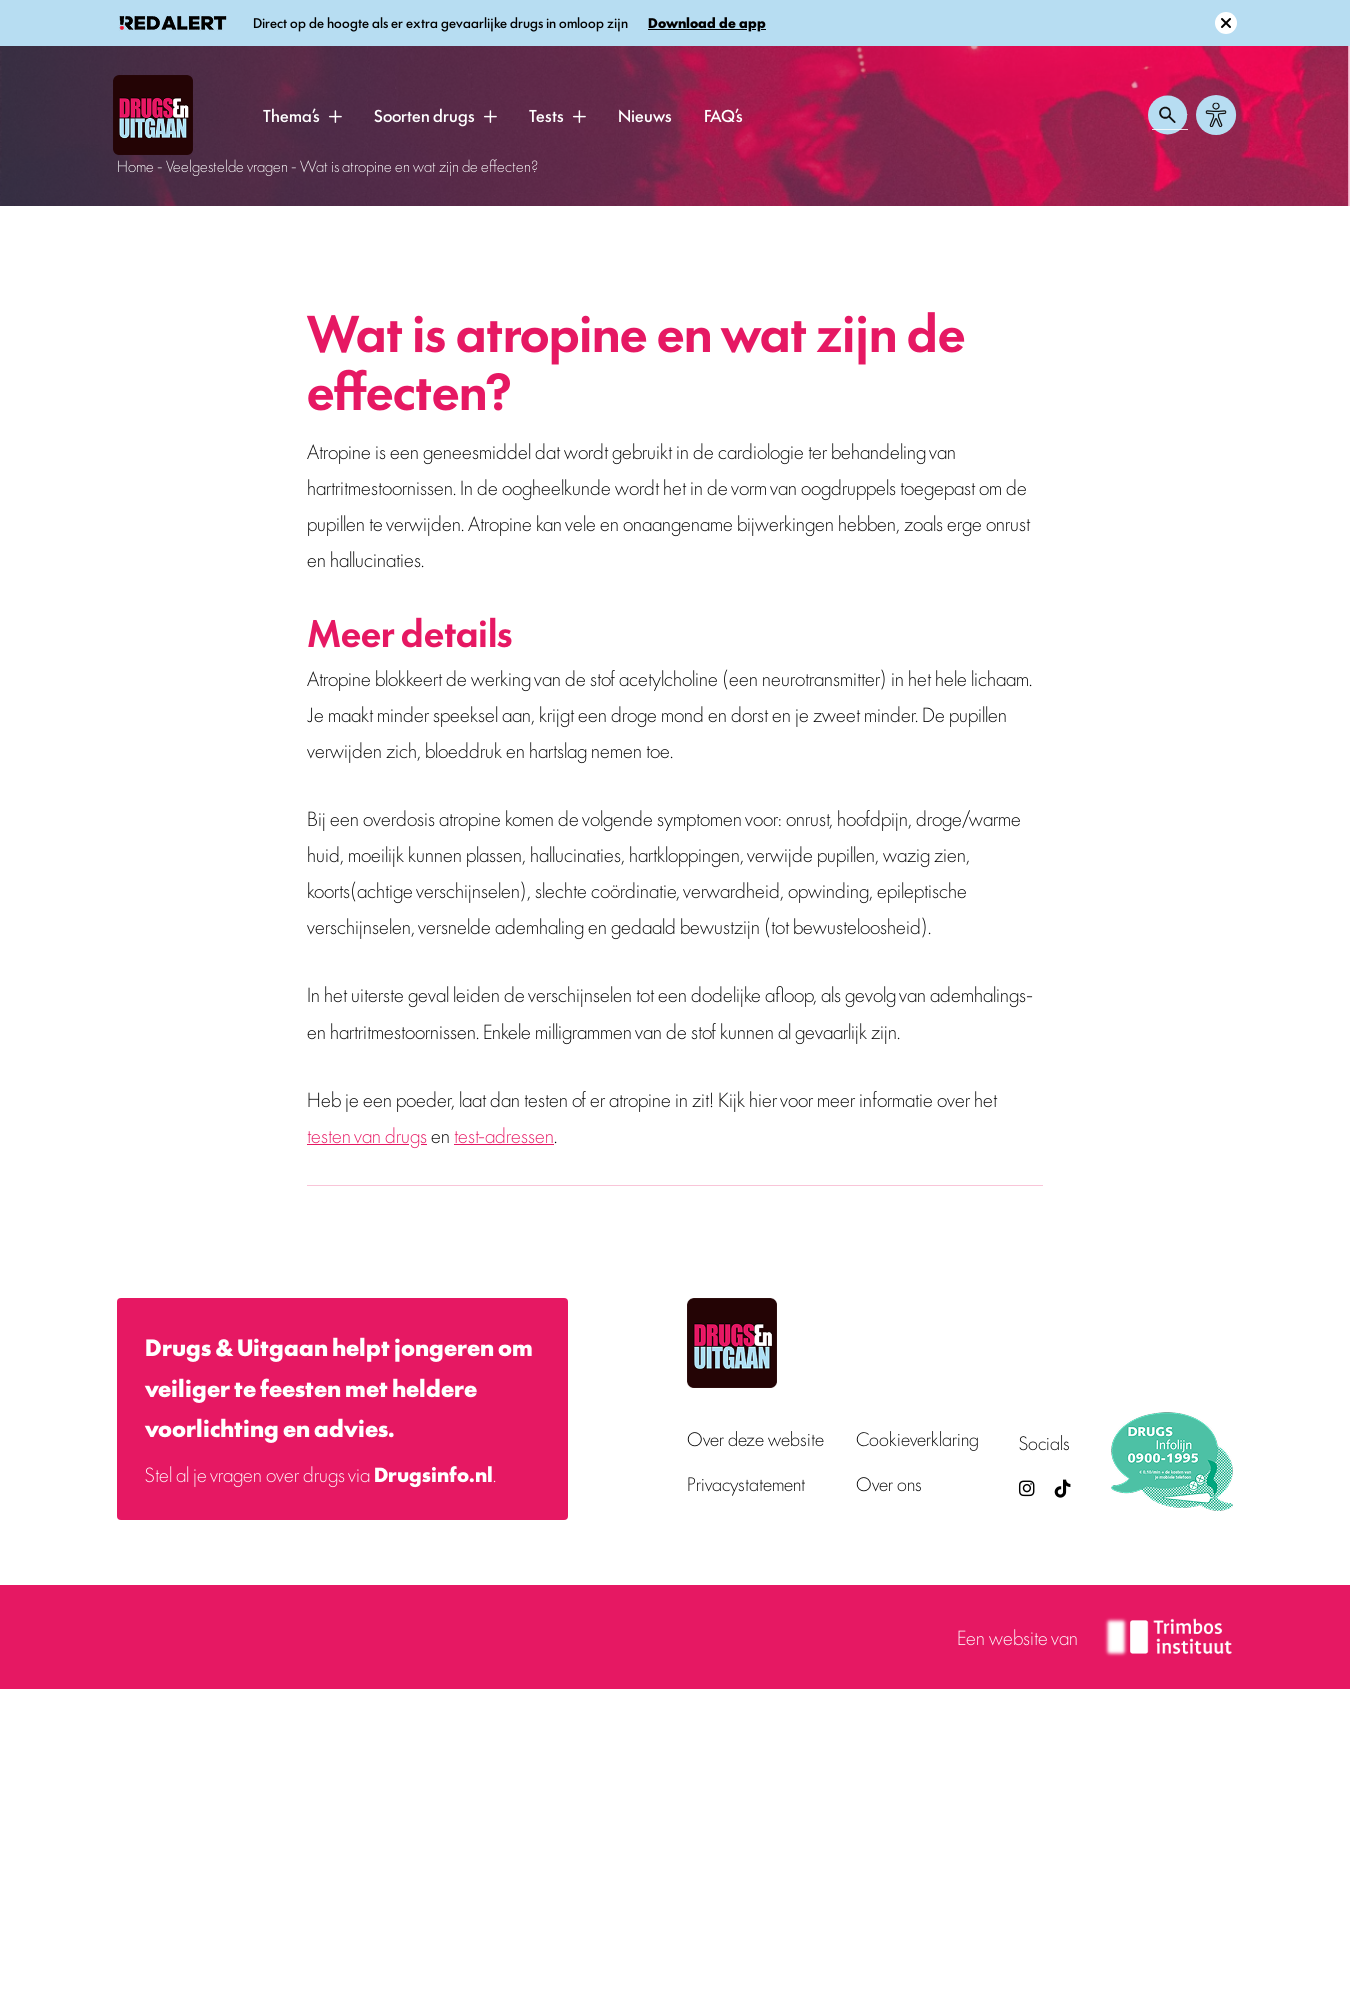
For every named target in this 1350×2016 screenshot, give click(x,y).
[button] (335, 116)
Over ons (889, 1483)
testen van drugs (367, 1134)
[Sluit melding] (1226, 23)
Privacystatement (746, 1483)
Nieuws (645, 115)
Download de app (707, 22)
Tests (546, 115)
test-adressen (504, 1134)
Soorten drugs (424, 115)
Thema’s (291, 115)
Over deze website (755, 1438)
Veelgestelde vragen (227, 165)
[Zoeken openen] (1168, 115)
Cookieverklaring (917, 1438)
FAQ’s (723, 115)
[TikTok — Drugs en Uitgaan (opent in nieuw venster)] (1061, 1487)
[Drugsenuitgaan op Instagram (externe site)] (1027, 1487)
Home (135, 165)
